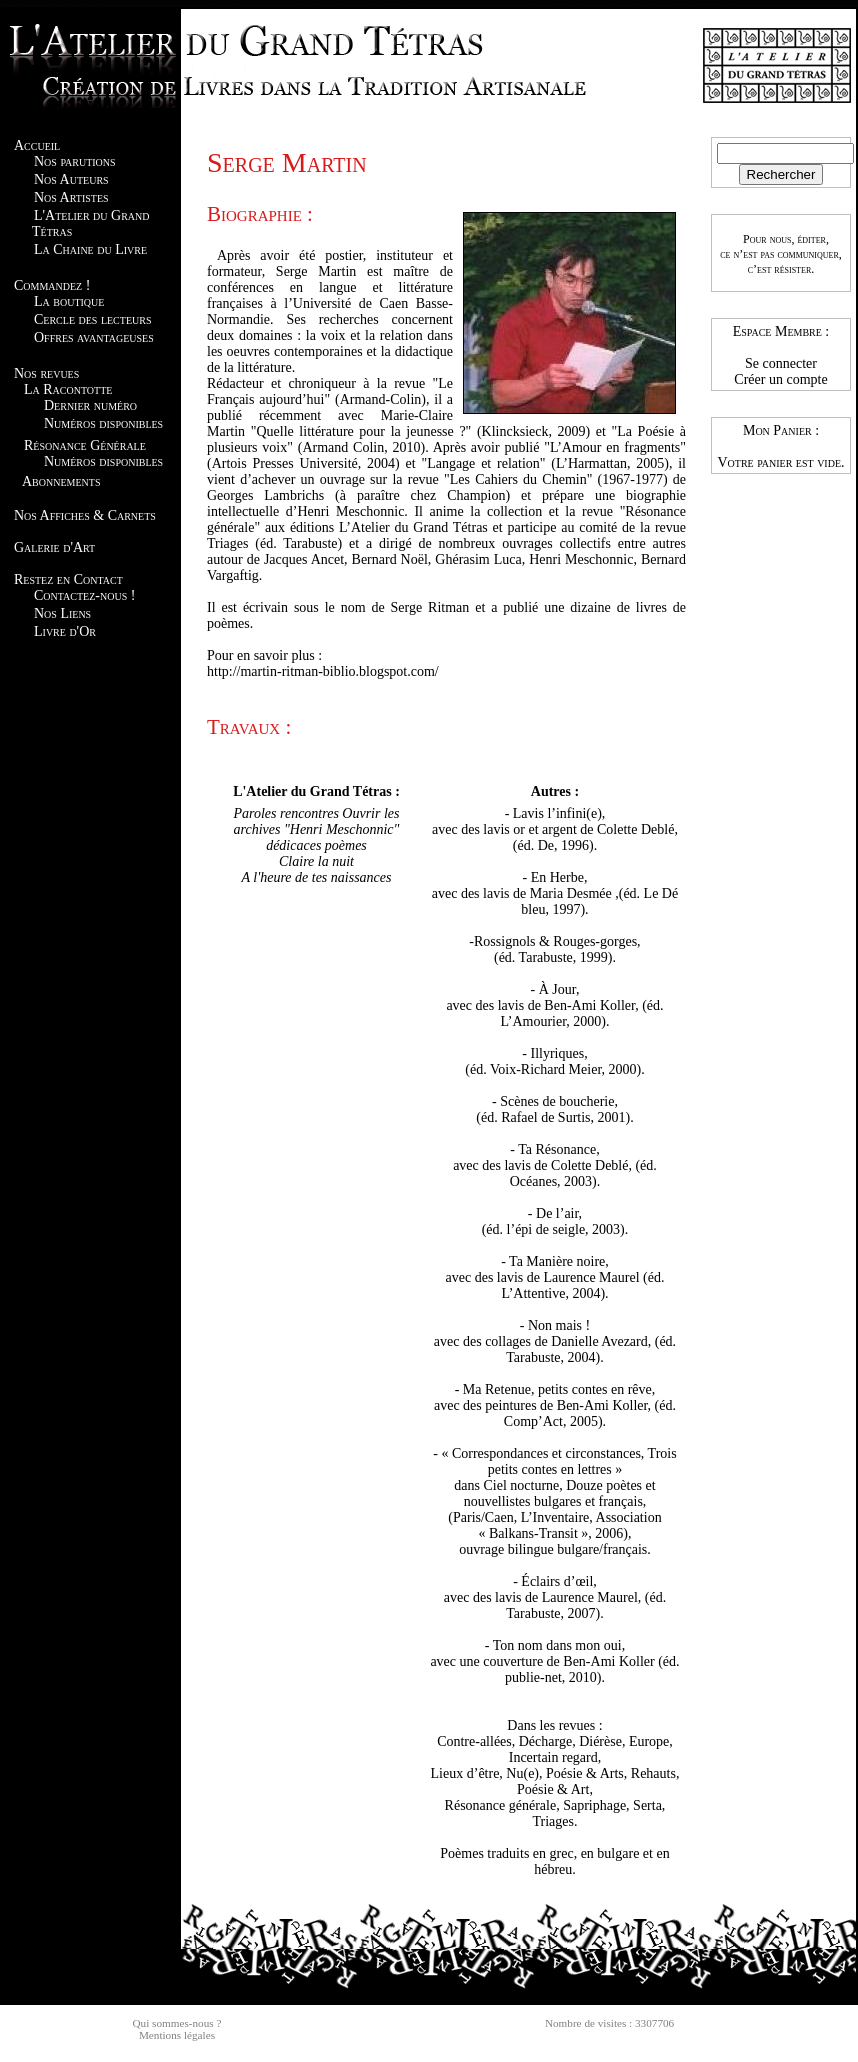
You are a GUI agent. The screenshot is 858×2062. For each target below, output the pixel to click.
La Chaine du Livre (90, 249)
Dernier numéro (90, 405)
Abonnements (61, 481)
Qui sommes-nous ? (177, 2023)
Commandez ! (52, 285)
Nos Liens (62, 613)
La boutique (69, 301)
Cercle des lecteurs (92, 319)
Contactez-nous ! (84, 595)
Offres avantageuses (94, 337)
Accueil (37, 145)
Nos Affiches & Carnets (85, 515)
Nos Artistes (71, 197)
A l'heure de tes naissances (317, 877)
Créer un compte (780, 379)
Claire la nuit (316, 861)
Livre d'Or (65, 631)
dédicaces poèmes (316, 845)
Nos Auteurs (71, 179)
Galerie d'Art (54, 547)
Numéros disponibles (103, 423)
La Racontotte (68, 389)
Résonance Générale (85, 445)
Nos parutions (75, 161)
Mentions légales (177, 2035)
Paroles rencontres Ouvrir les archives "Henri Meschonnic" (316, 821)
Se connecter (781, 363)
